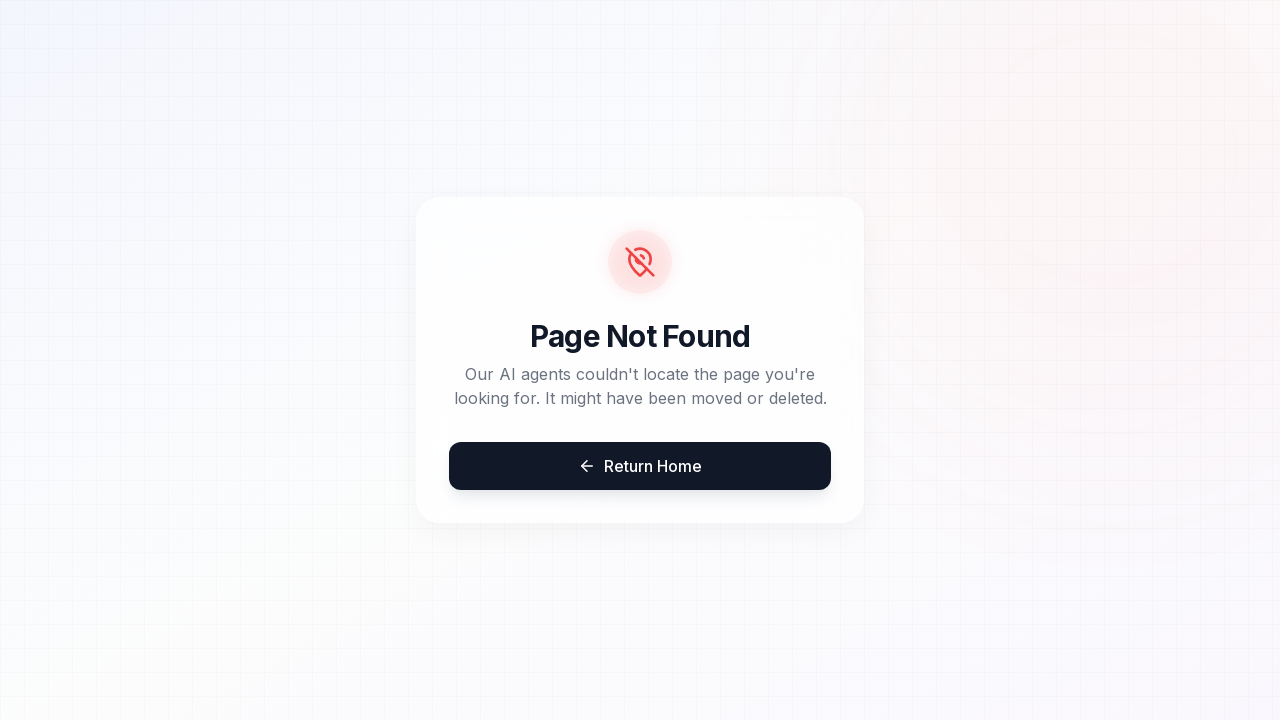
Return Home (640, 466)
